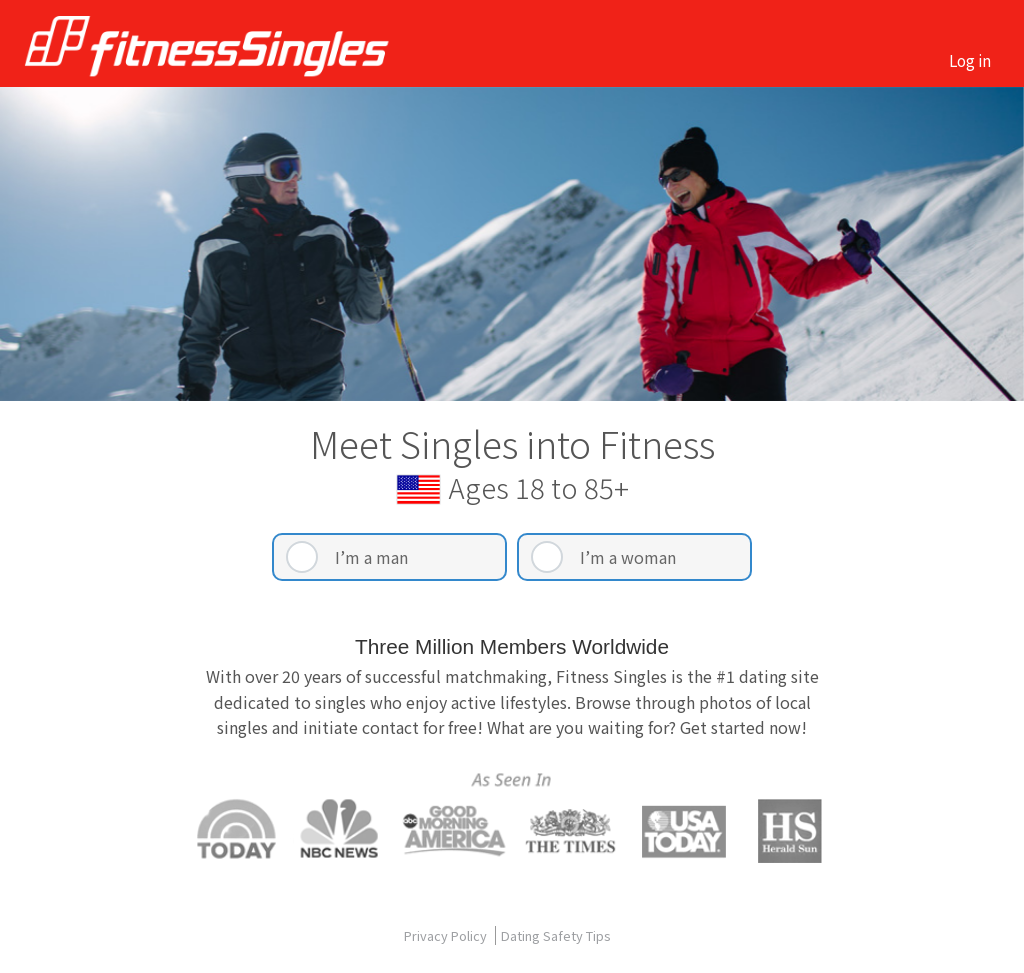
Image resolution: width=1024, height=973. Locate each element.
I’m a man (371, 557)
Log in (970, 60)
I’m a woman (628, 557)
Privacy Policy (447, 935)
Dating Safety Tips (556, 935)
